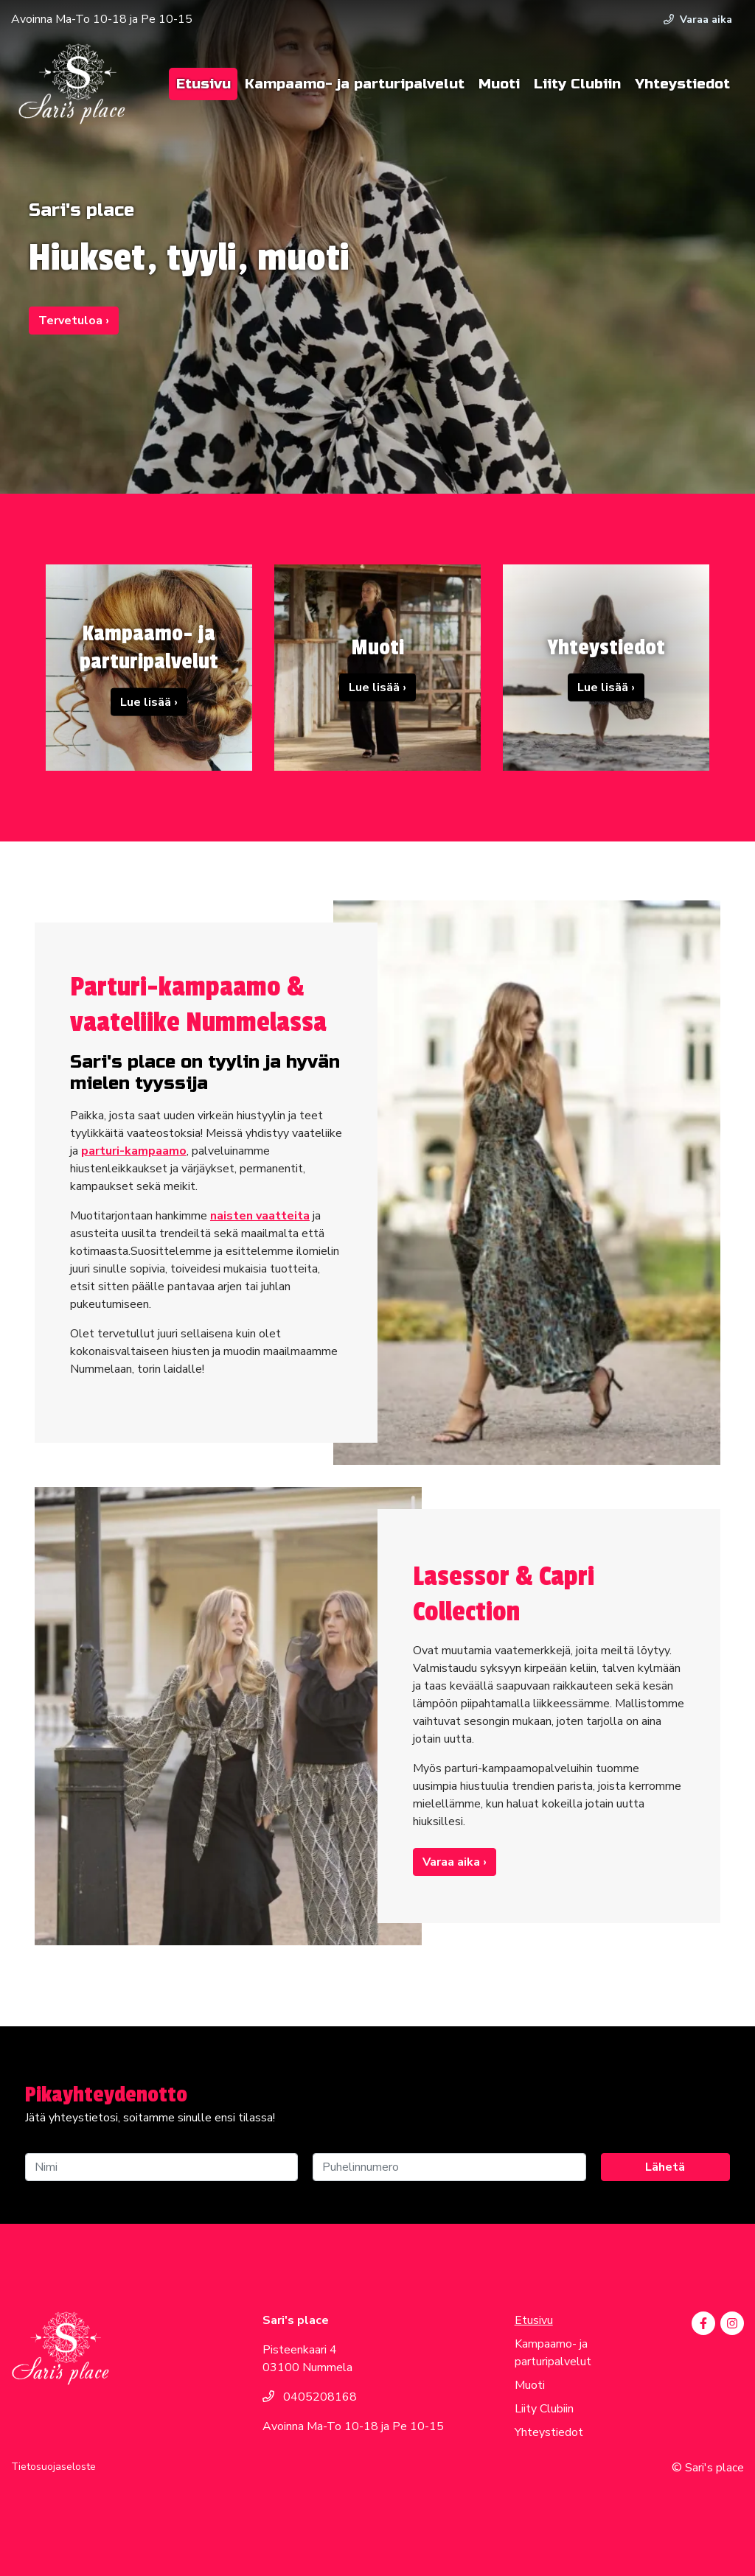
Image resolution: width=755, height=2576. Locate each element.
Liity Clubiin (577, 83)
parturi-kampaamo (134, 1151)
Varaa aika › (454, 1862)
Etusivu (203, 83)
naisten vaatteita (260, 1216)
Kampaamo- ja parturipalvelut (355, 83)
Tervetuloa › (73, 320)
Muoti (499, 83)
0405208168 (309, 2397)
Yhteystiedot (682, 83)
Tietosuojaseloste (53, 2467)
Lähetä (665, 2167)
